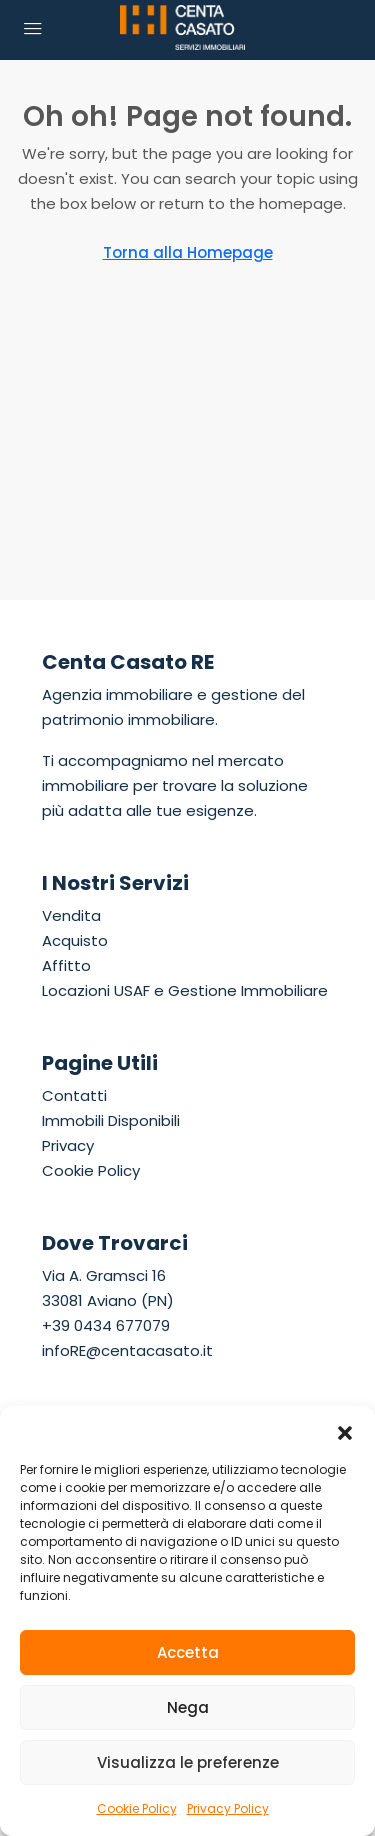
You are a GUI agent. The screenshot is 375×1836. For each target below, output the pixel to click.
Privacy (68, 1145)
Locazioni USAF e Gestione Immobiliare (185, 990)
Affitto (66, 965)
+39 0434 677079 (106, 1325)
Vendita (71, 915)
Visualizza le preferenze (188, 1762)
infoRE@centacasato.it (127, 1350)
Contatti (74, 1095)
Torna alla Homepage (188, 252)
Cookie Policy (137, 1808)
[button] (345, 1431)
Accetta (188, 1652)
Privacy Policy (228, 1808)
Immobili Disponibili (111, 1120)
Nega (188, 1707)
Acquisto (75, 940)
